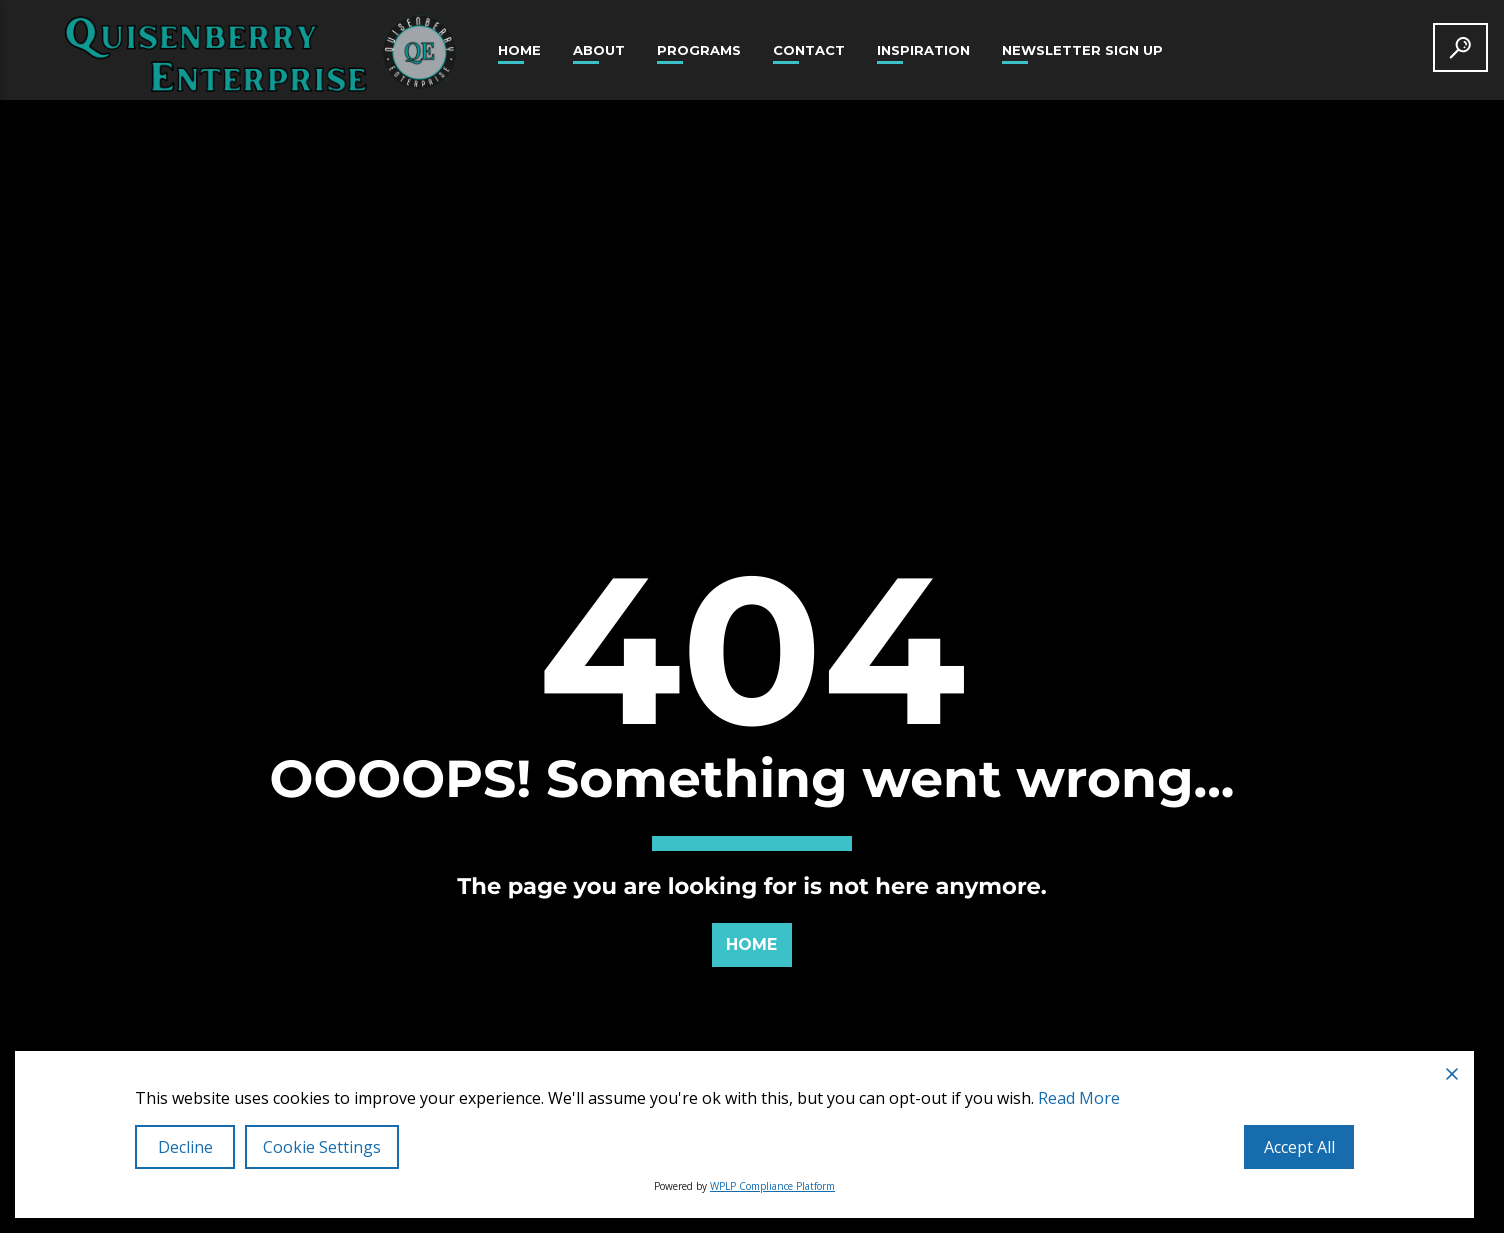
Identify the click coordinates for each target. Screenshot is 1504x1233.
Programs (699, 50)
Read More (1079, 1098)
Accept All (1299, 1147)
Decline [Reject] (185, 1147)
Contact (809, 50)
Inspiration (923, 50)
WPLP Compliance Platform (772, 1186)
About (599, 50)
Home (519, 50)
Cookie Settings (322, 1147)
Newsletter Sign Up (1082, 50)
